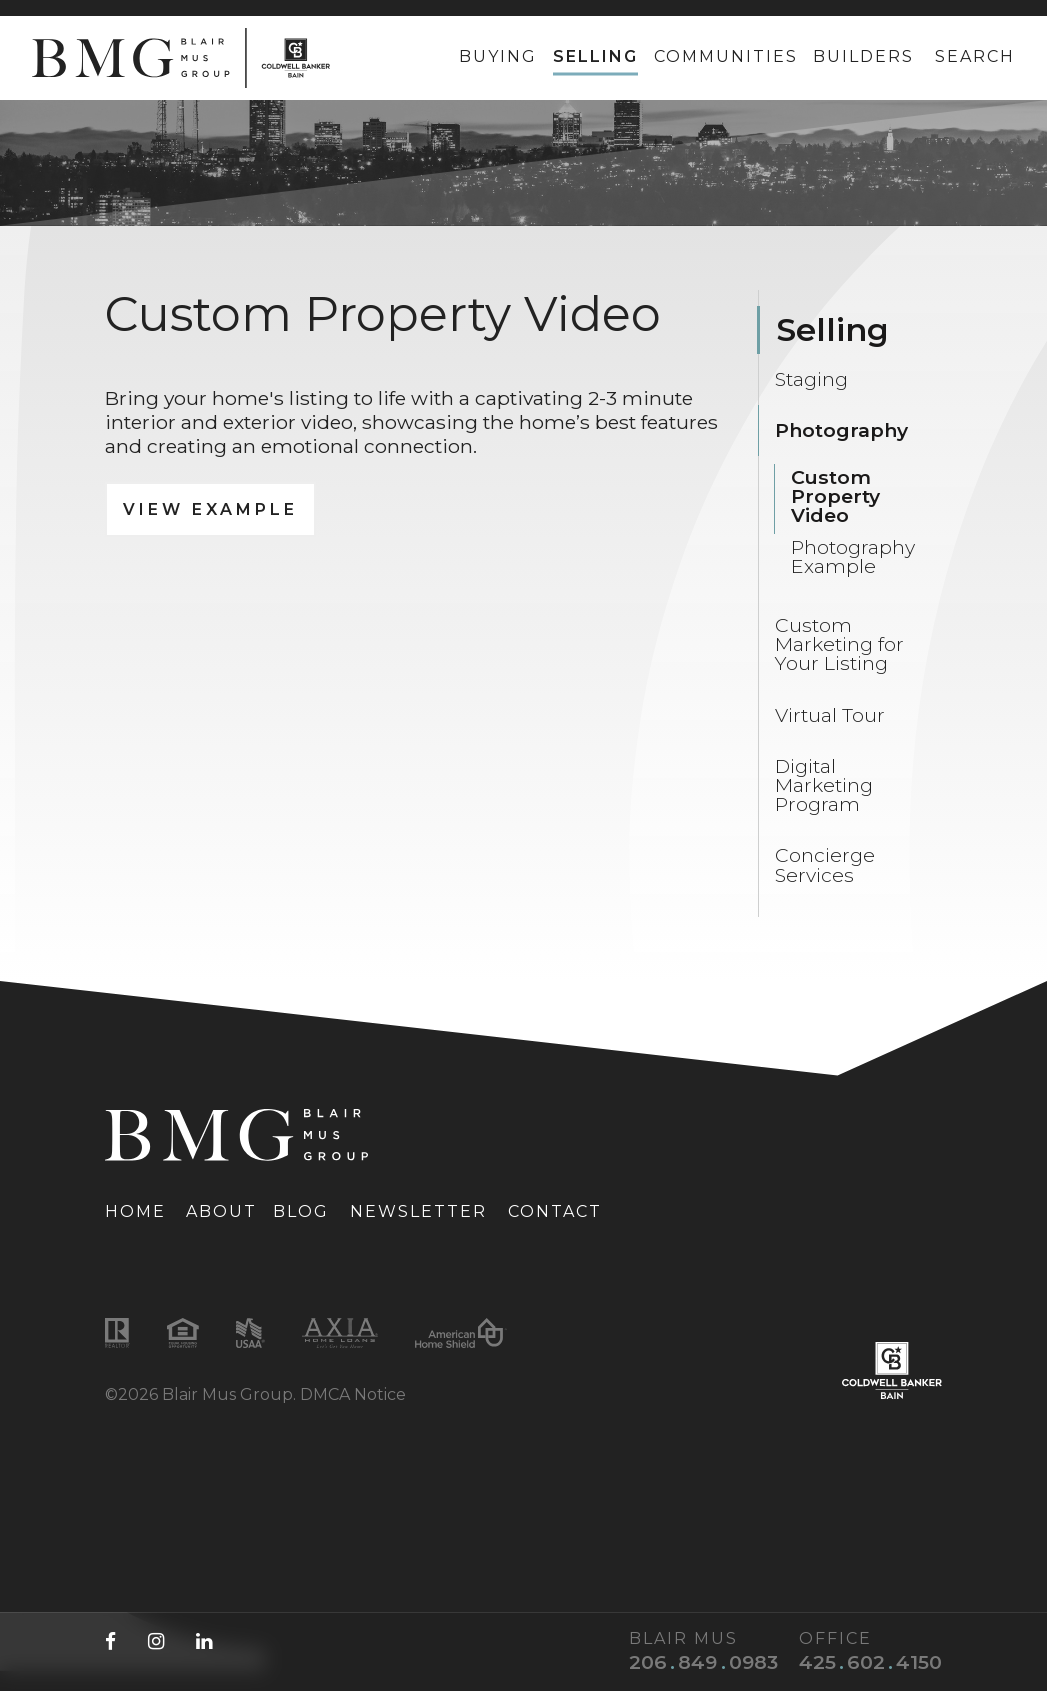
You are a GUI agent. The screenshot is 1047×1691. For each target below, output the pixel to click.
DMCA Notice (353, 1394)
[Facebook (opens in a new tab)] (110, 1641)
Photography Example (853, 556)
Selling (595, 56)
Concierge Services (825, 864)
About (221, 1211)
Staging (811, 379)
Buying (498, 56)
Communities (726, 56)
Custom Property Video (835, 496)
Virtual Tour (830, 715)
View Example (210, 509)
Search (975, 56)
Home (135, 1211)
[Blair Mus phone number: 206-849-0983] (695, 1662)
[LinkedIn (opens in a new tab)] (204, 1641)
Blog (301, 1211)
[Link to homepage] (181, 58)
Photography (841, 430)
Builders (863, 56)
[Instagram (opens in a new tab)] (156, 1641)
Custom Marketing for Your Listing (839, 644)
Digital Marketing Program (824, 785)
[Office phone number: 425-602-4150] (862, 1662)
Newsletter (418, 1211)
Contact (555, 1211)
